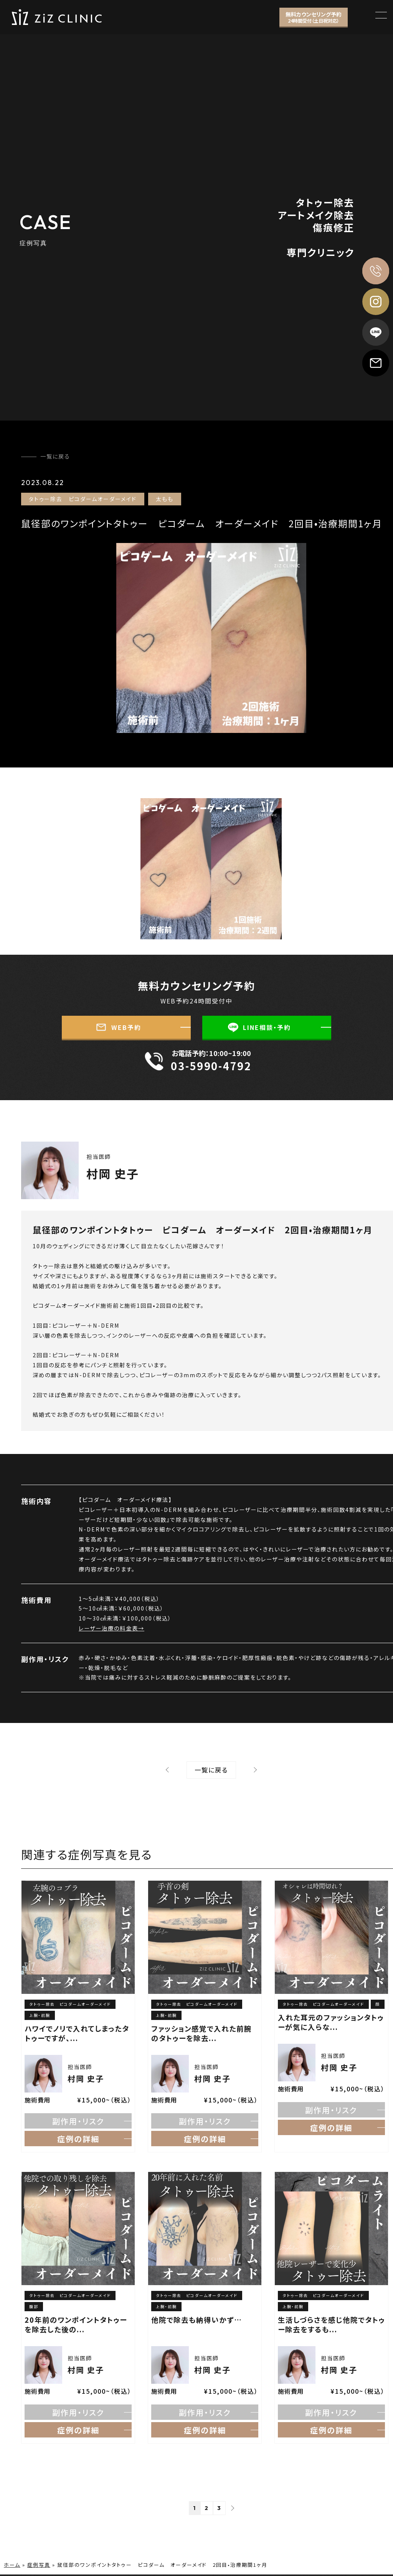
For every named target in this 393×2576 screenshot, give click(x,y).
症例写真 (38, 2564)
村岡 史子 (112, 1173)
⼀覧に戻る (211, 1769)
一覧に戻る (55, 456)
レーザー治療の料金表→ (111, 1628)
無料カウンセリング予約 (314, 17)
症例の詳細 (78, 2138)
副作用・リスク (78, 2121)
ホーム (12, 2564)
